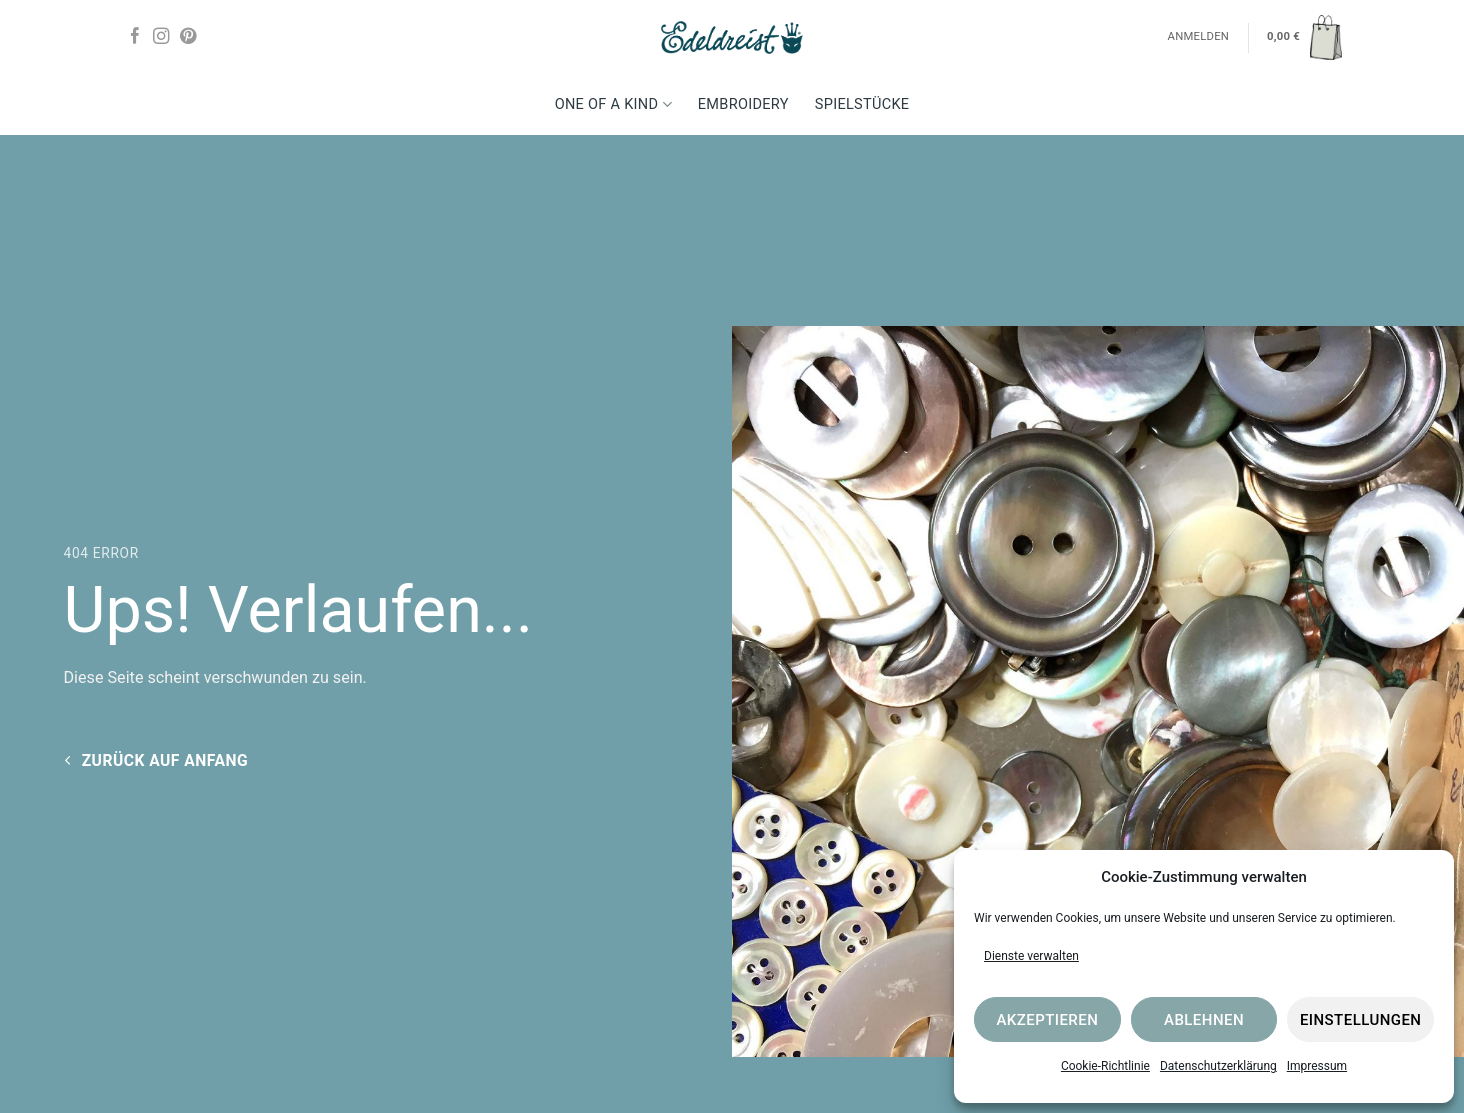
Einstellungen (1361, 1020)
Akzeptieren (1047, 1020)
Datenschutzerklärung (1218, 1066)
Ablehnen (1204, 1020)
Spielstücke (862, 104)
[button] (1304, 37)
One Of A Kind (613, 104)
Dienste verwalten (1031, 956)
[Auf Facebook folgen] (135, 37)
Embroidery (743, 104)
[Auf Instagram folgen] (161, 37)
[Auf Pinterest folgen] (188, 37)
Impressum (1317, 1066)
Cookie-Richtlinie (1105, 1066)
